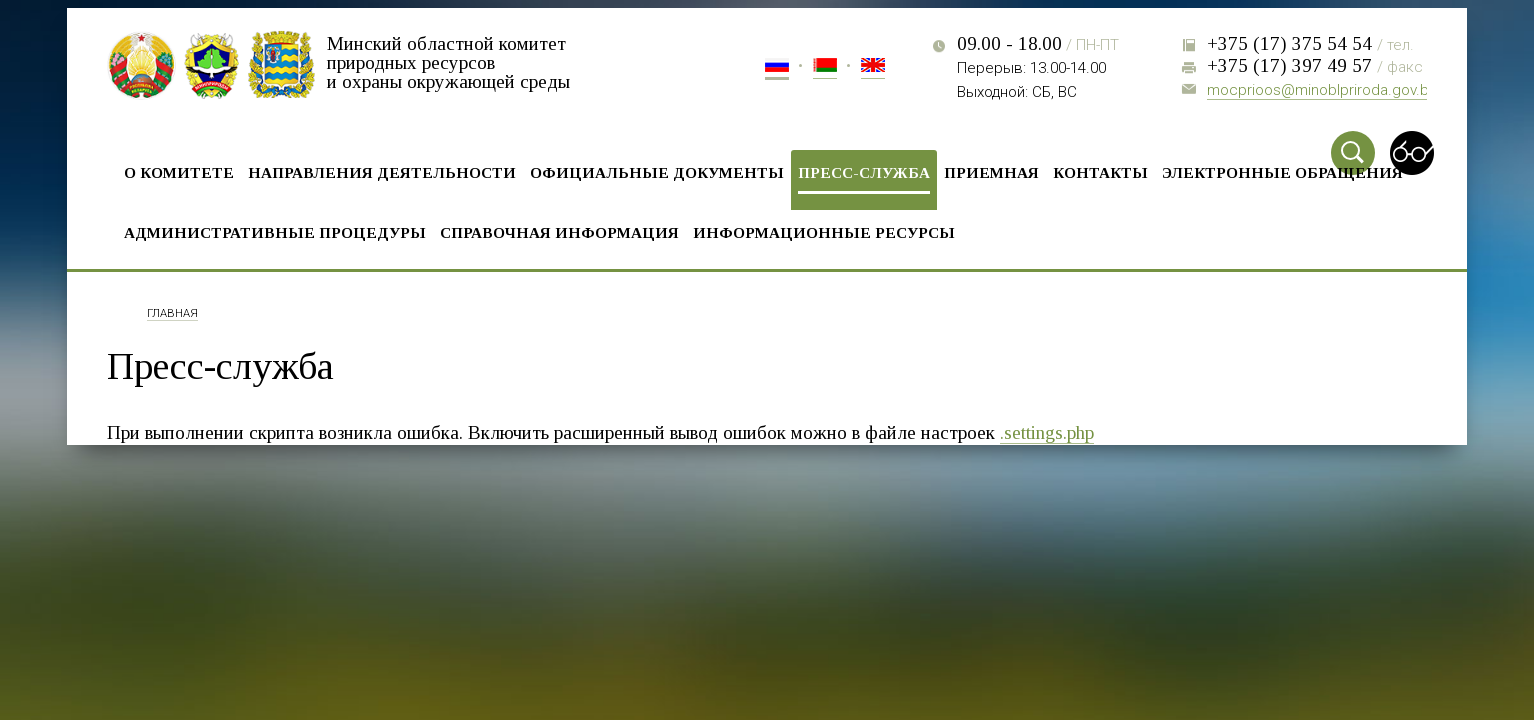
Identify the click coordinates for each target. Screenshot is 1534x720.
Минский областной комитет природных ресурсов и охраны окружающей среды (448, 62)
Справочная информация (559, 232)
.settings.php (1047, 432)
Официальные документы (657, 172)
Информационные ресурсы (824, 232)
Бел (825, 68)
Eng (873, 68)
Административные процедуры (275, 232)
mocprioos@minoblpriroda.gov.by (1321, 90)
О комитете (179, 172)
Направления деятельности (382, 172)
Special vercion (1412, 153)
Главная (172, 314)
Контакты (1100, 172)
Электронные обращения (1282, 172)
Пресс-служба (864, 172)
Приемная (991, 172)
